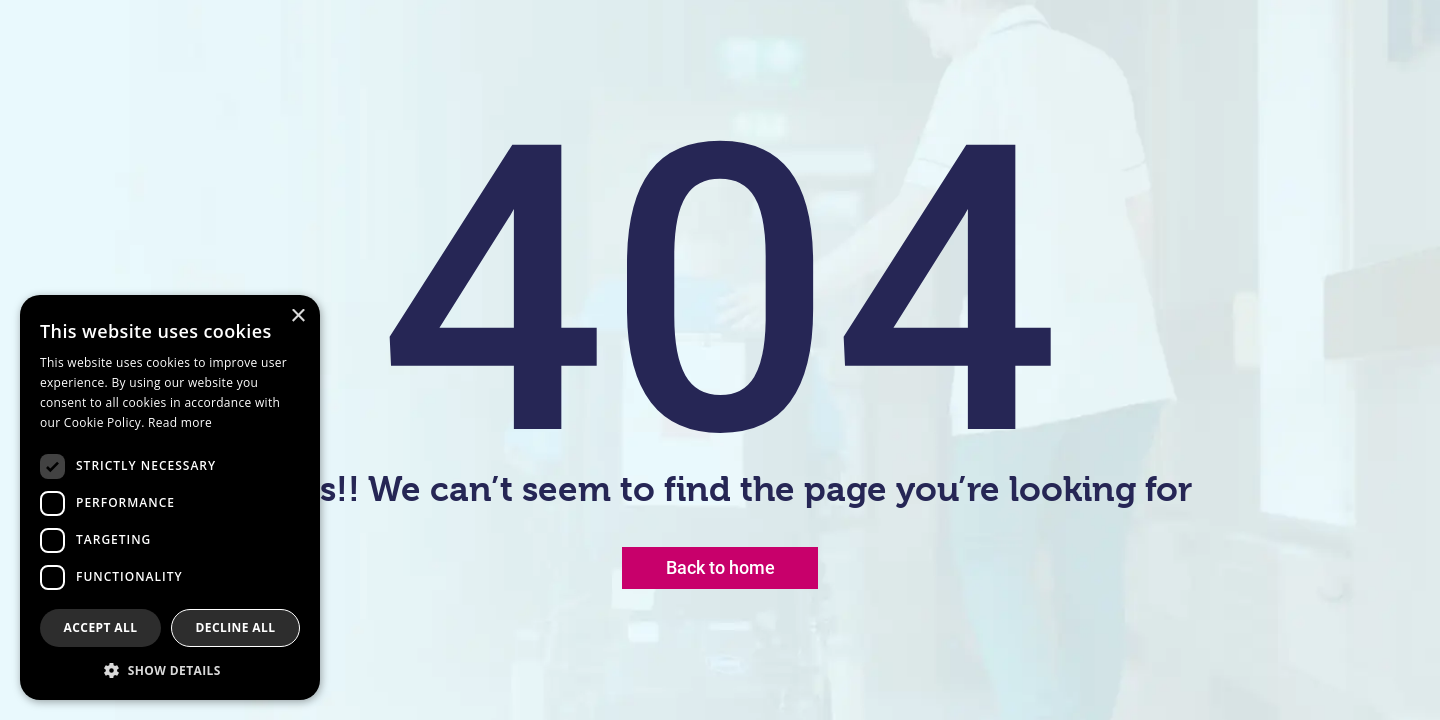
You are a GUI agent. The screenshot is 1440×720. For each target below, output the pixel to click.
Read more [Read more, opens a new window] (180, 422)
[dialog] (170, 497)
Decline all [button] (236, 627)
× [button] (297, 316)
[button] (170, 670)
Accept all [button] (101, 627)
